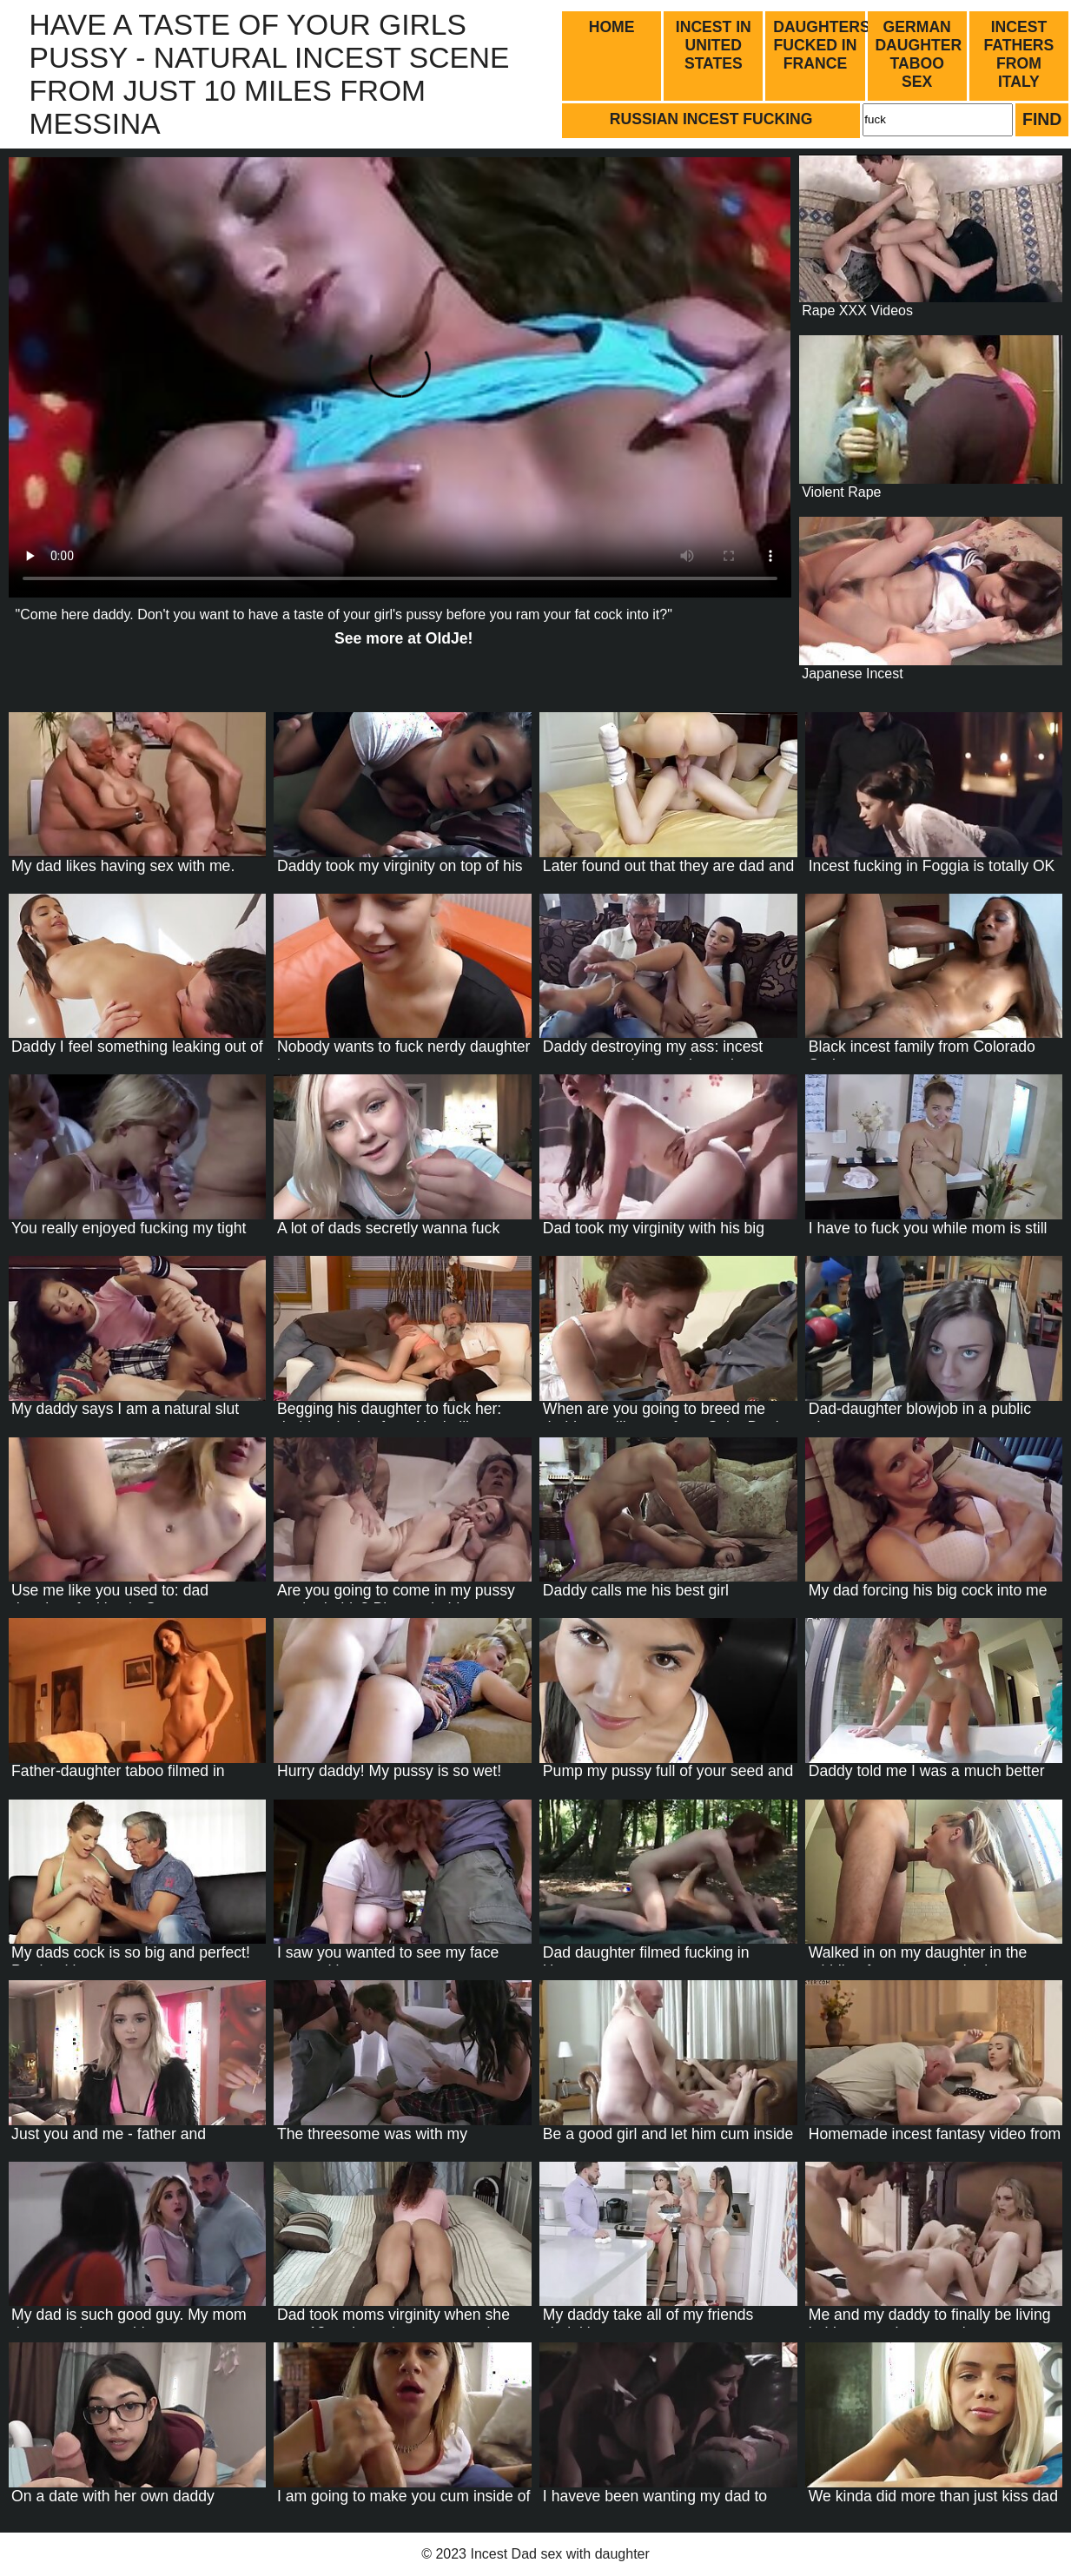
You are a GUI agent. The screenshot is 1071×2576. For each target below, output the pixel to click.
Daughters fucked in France (820, 45)
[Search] (938, 119)
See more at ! (403, 638)
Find (1041, 119)
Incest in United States (713, 45)
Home (612, 27)
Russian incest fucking (711, 119)
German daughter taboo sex (918, 54)
